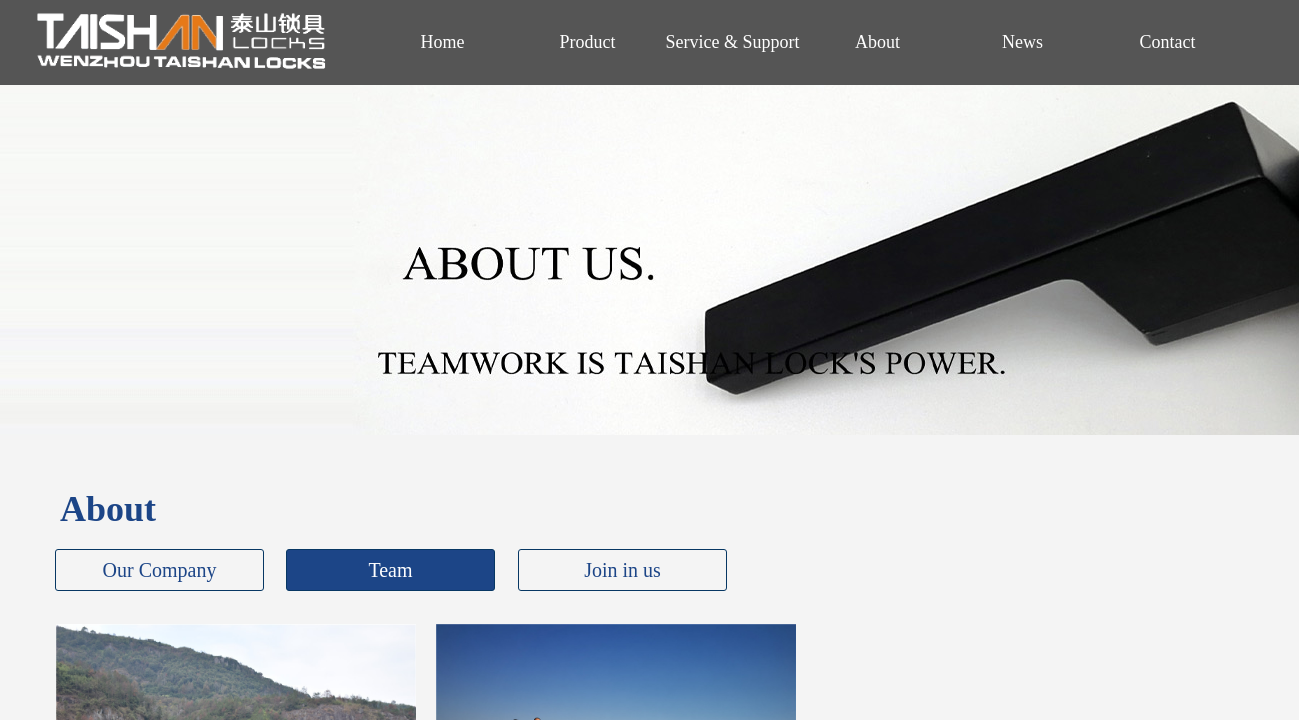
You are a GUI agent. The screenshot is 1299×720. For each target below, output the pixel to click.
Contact (1168, 42)
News (1022, 42)
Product (588, 42)
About (877, 42)
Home (443, 42)
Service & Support (733, 42)
